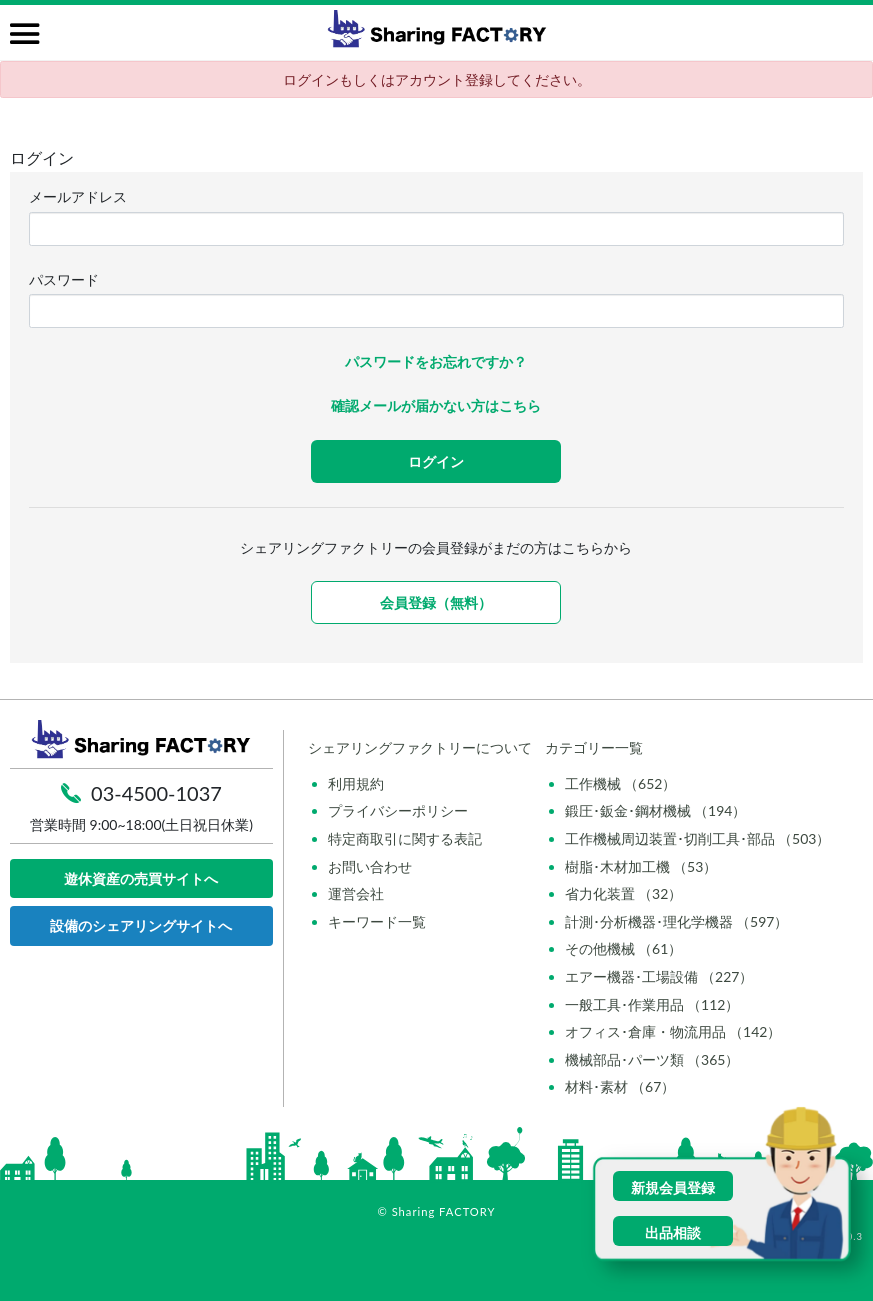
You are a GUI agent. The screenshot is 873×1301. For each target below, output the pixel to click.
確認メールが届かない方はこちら (436, 405)
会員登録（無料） (436, 602)
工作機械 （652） (621, 783)
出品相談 (673, 1232)
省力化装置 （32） (624, 893)
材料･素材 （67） (620, 1086)
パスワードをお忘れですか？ (436, 361)
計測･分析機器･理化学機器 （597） (677, 921)
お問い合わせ (370, 866)
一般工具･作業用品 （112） (652, 1004)
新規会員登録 (673, 1187)
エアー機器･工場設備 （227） (659, 976)
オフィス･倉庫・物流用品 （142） (673, 1031)
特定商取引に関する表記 (405, 838)
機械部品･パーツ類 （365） (652, 1059)
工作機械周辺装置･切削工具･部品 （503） (698, 838)
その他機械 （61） (624, 948)
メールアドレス (78, 196)
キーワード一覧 (377, 921)
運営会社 (356, 893)
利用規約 (356, 783)
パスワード (64, 279)
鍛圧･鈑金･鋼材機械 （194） (656, 810)
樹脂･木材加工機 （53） (641, 866)
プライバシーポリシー (398, 810)
